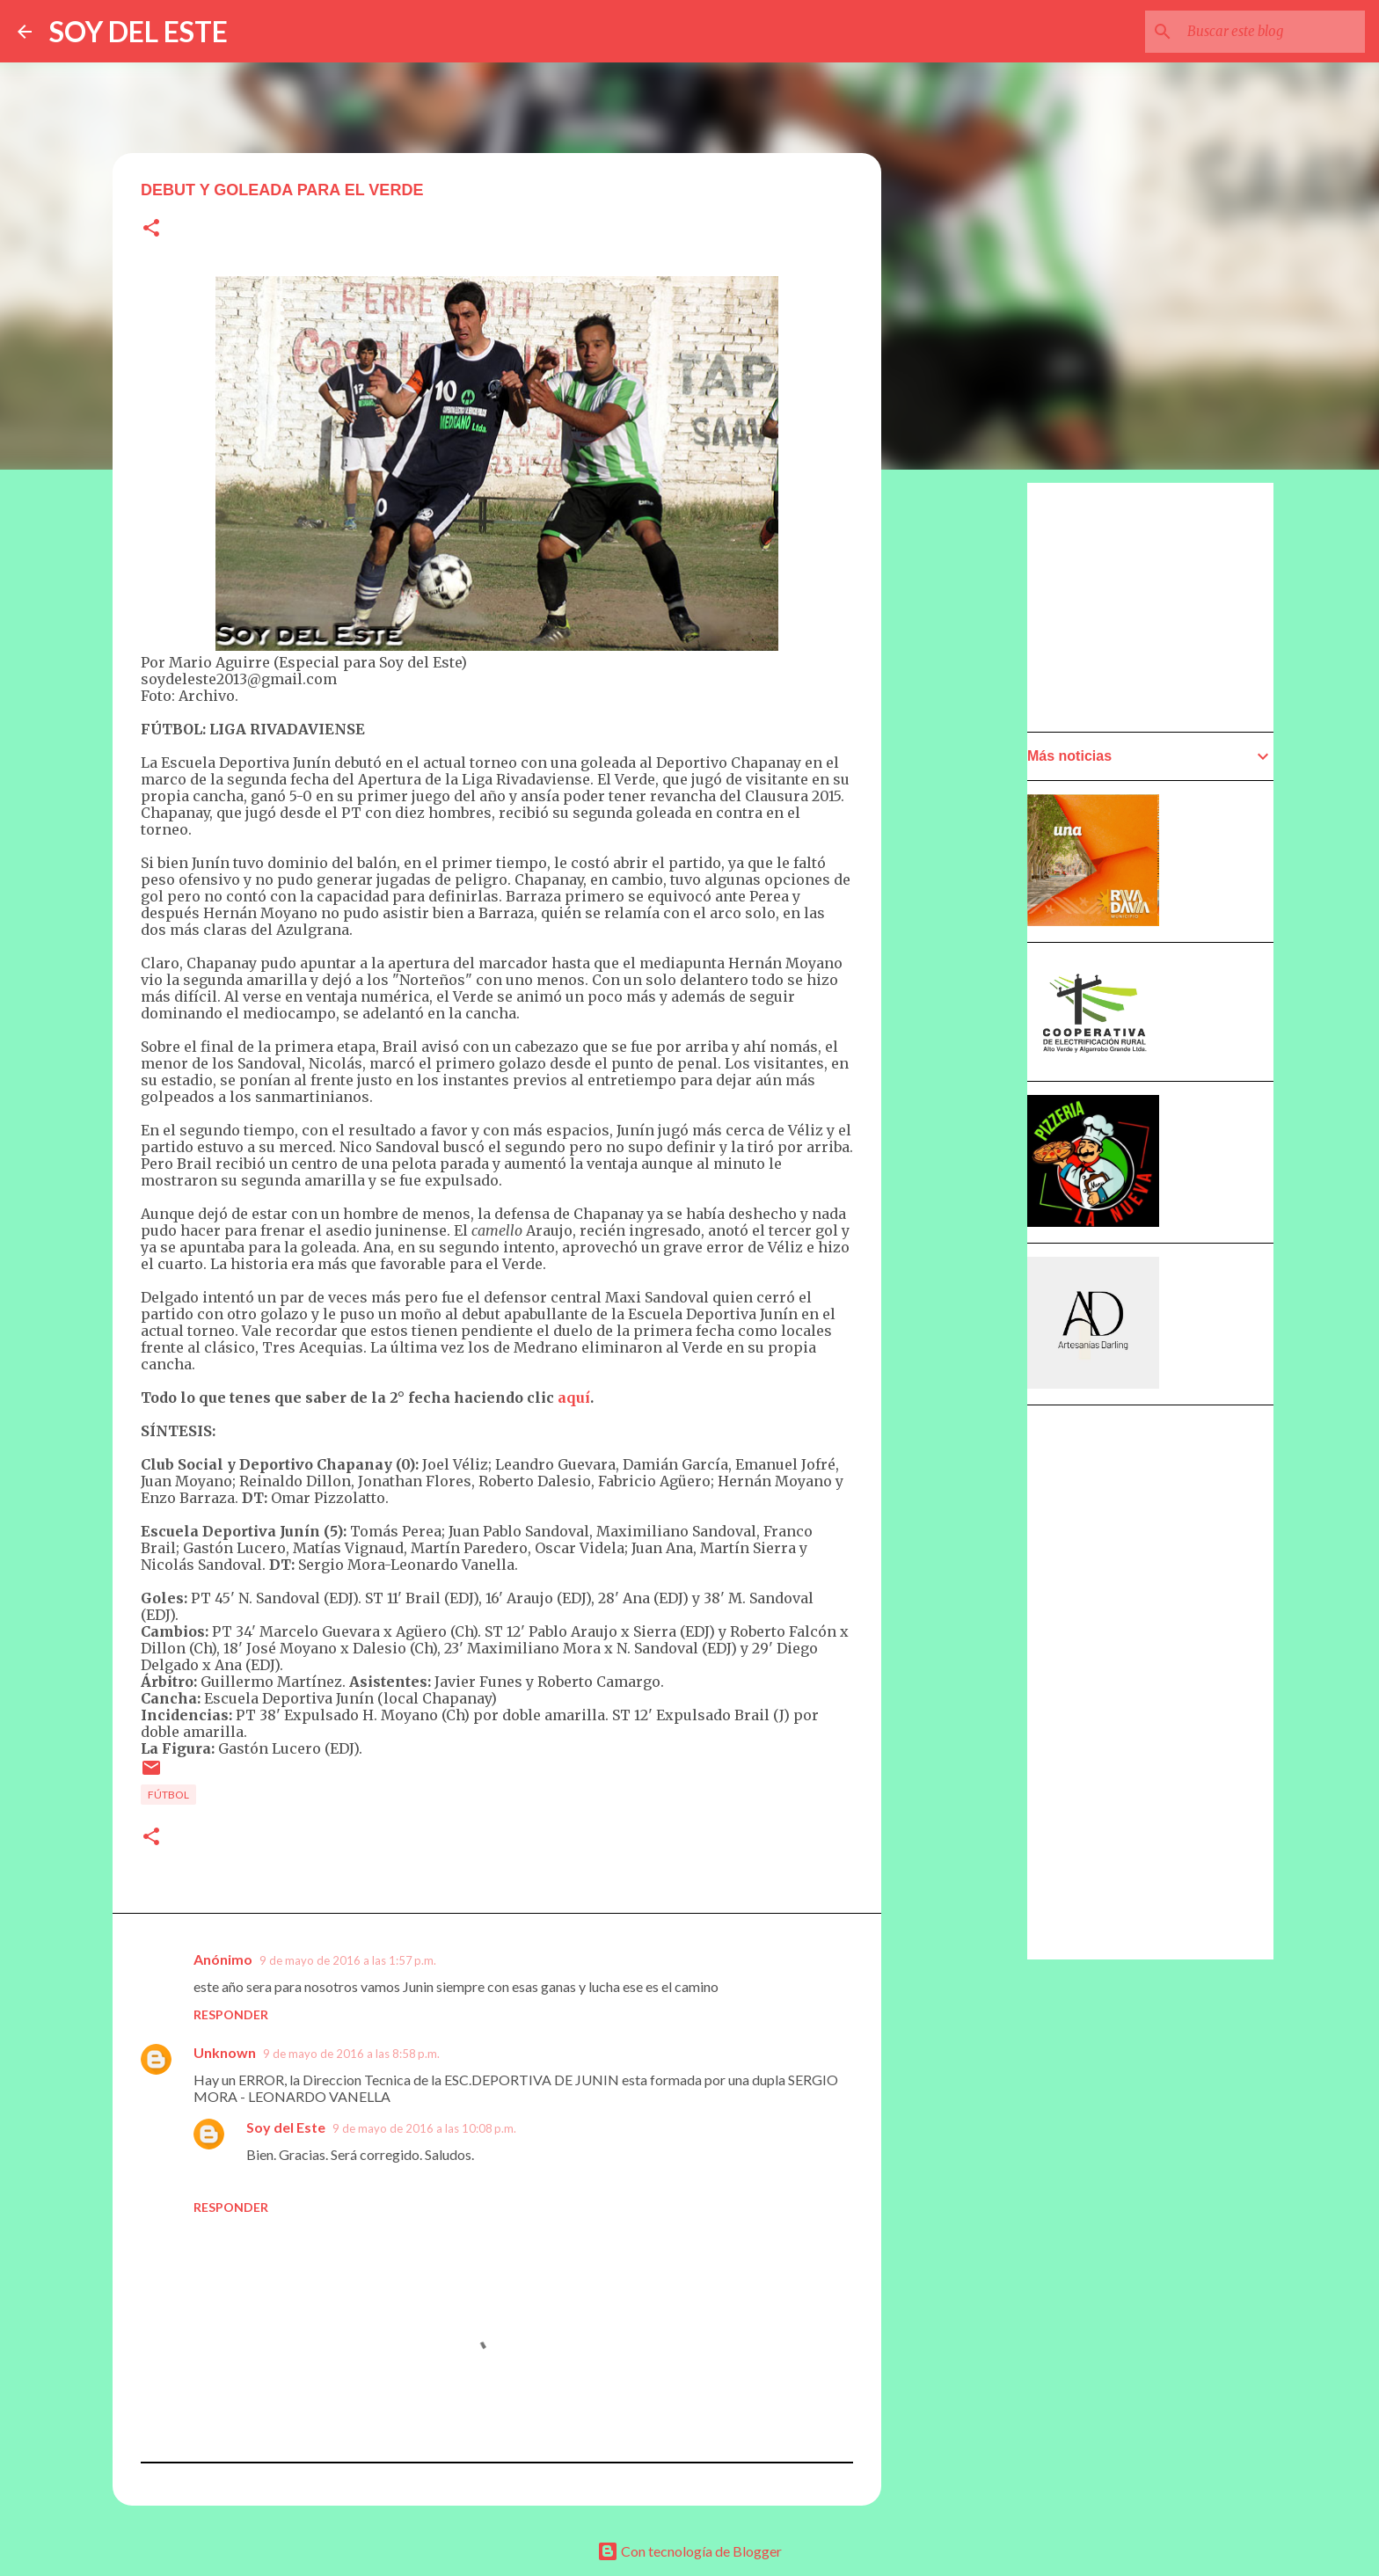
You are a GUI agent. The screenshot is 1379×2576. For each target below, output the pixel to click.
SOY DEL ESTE (138, 31)
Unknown (224, 2052)
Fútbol (168, 1794)
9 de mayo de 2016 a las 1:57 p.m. (347, 1960)
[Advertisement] (967, 982)
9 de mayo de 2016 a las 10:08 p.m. (424, 2128)
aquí (574, 1397)
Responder (230, 2014)
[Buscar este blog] (1272, 32)
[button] (151, 229)
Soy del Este (285, 2127)
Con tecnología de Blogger (689, 2551)
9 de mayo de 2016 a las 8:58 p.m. (351, 2054)
